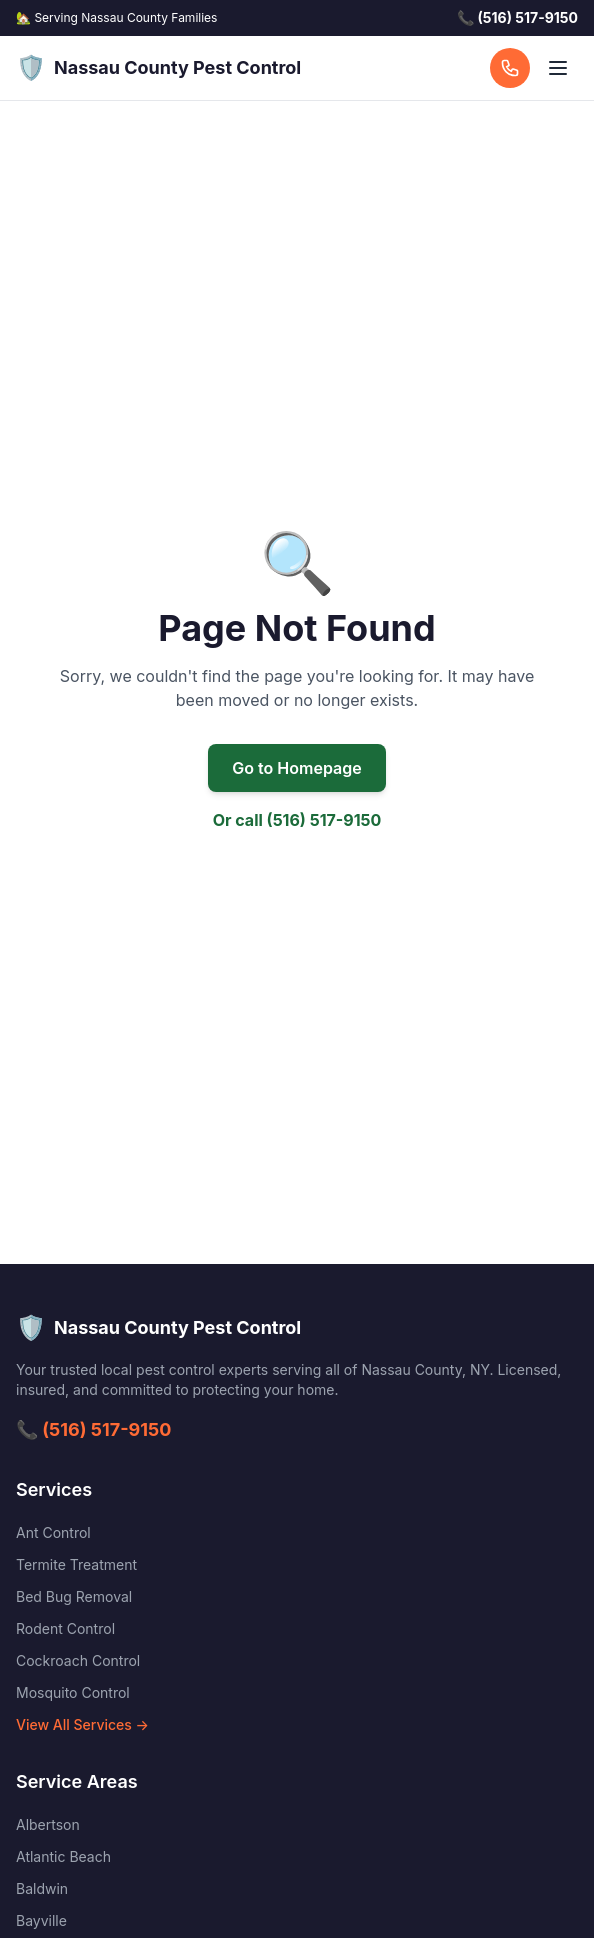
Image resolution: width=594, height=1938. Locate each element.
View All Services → (82, 1724)
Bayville (41, 1920)
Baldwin (42, 1888)
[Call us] (510, 68)
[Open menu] (558, 68)
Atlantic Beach (63, 1856)
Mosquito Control (73, 1692)
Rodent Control (65, 1628)
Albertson (48, 1824)
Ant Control (53, 1532)
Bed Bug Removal (74, 1596)
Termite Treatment (76, 1564)
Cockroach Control (78, 1660)
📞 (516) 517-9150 (93, 1429)
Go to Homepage (296, 768)
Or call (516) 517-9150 (297, 820)
